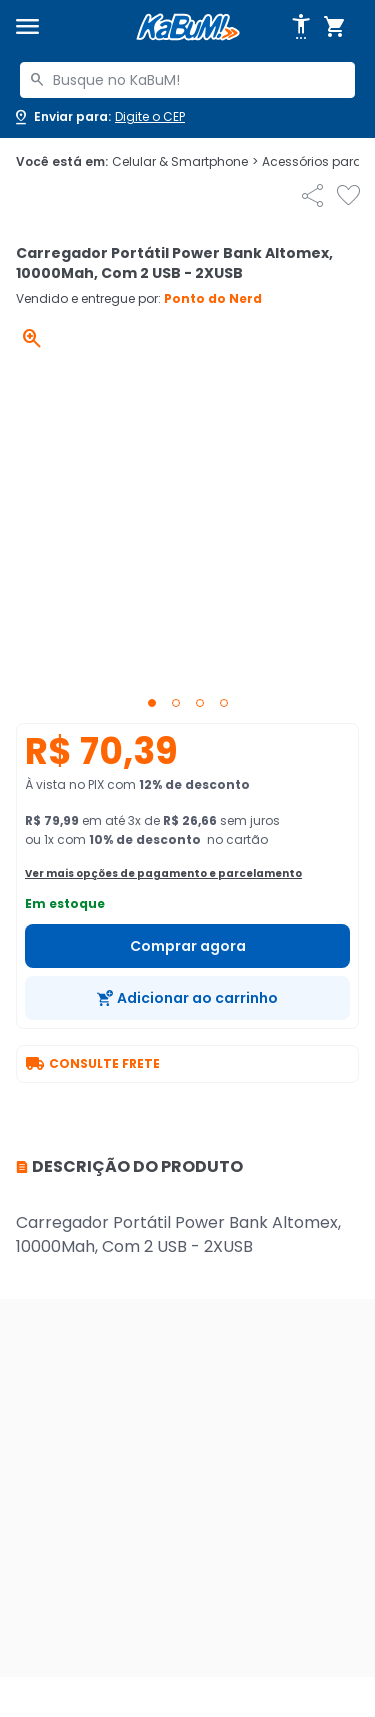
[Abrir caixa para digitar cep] (98, 117)
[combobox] (187, 80)
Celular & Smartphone (185, 162)
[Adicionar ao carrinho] (187, 998)
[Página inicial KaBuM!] (188, 27)
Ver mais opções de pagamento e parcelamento (163, 873)
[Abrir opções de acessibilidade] (301, 27)
